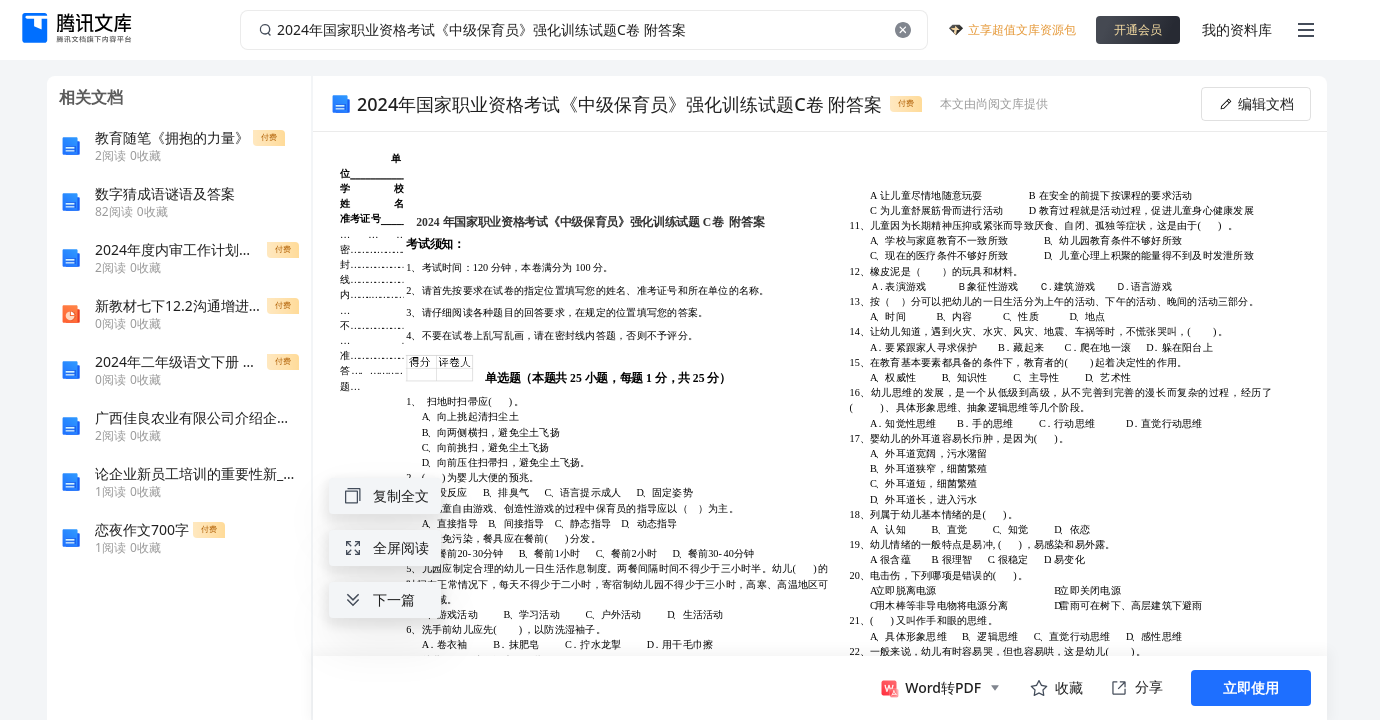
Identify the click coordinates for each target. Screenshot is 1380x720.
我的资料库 (1237, 29)
